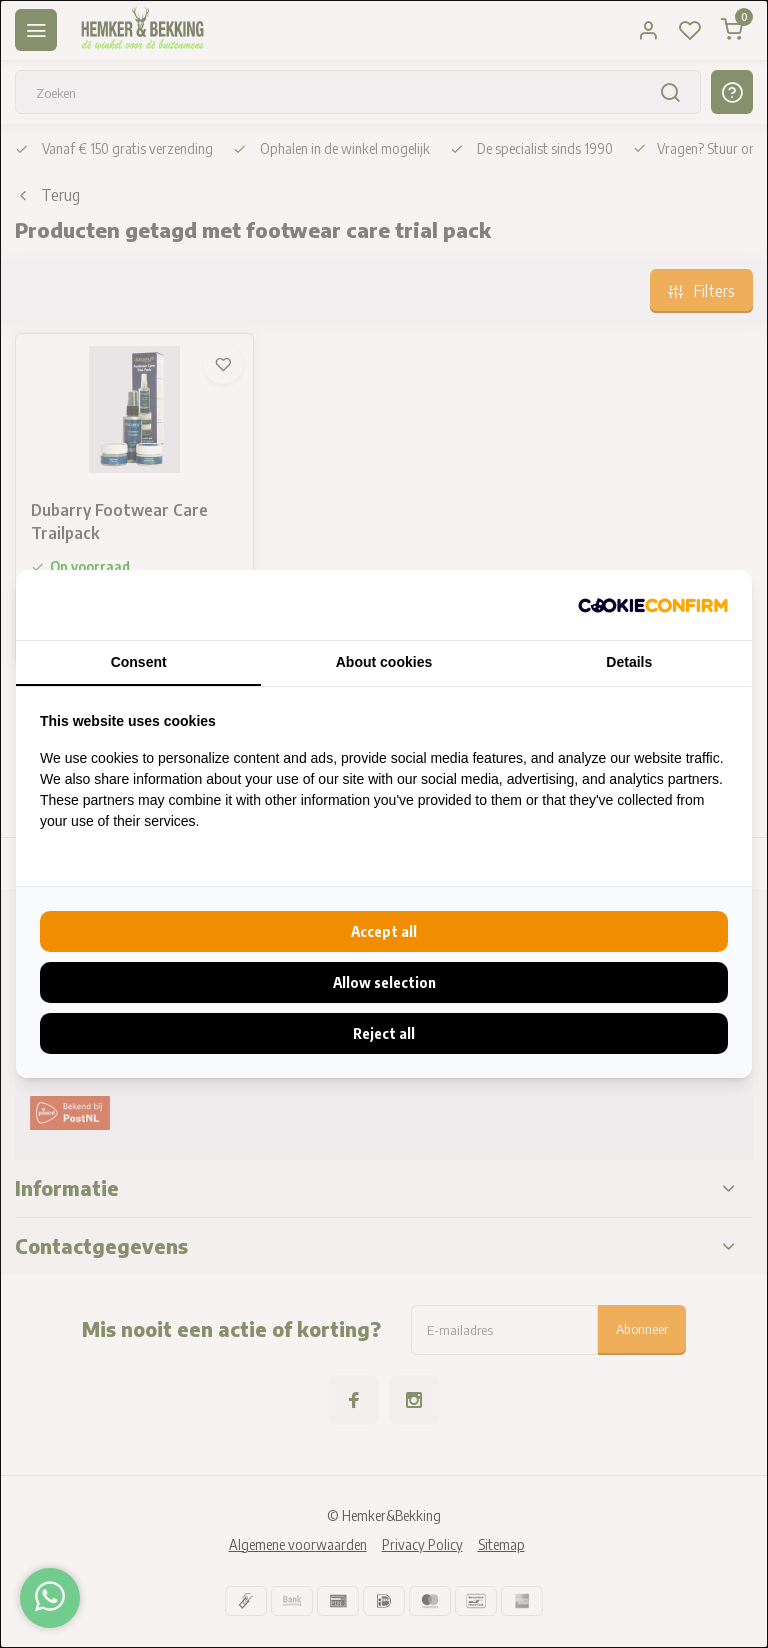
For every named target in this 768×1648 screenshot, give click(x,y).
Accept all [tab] (384, 931)
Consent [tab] (139, 662)
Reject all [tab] (384, 1033)
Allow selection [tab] (384, 982)
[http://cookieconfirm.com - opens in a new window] (653, 605)
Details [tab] (629, 662)
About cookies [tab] (384, 662)
